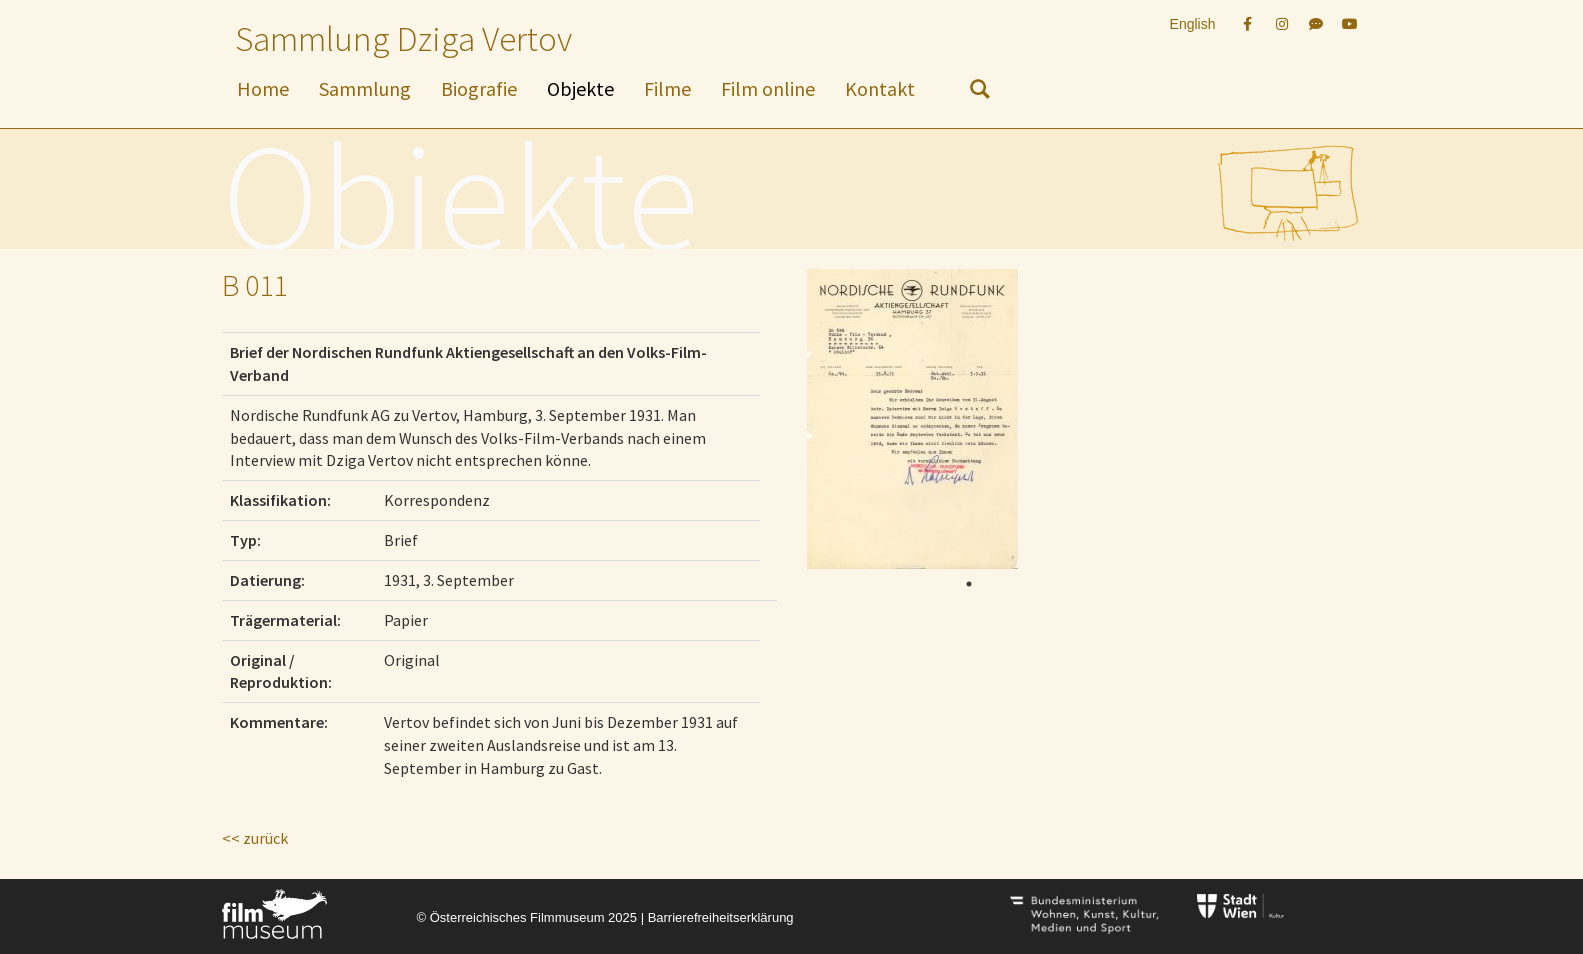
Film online (768, 88)
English (1193, 24)
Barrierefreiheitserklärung (721, 917)
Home (263, 88)
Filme (667, 88)
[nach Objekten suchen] (980, 93)
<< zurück (255, 838)
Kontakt (880, 88)
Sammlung (365, 88)
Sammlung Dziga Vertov (403, 39)
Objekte (580, 88)
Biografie (479, 88)
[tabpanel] (962, 419)
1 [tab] (969, 584)
